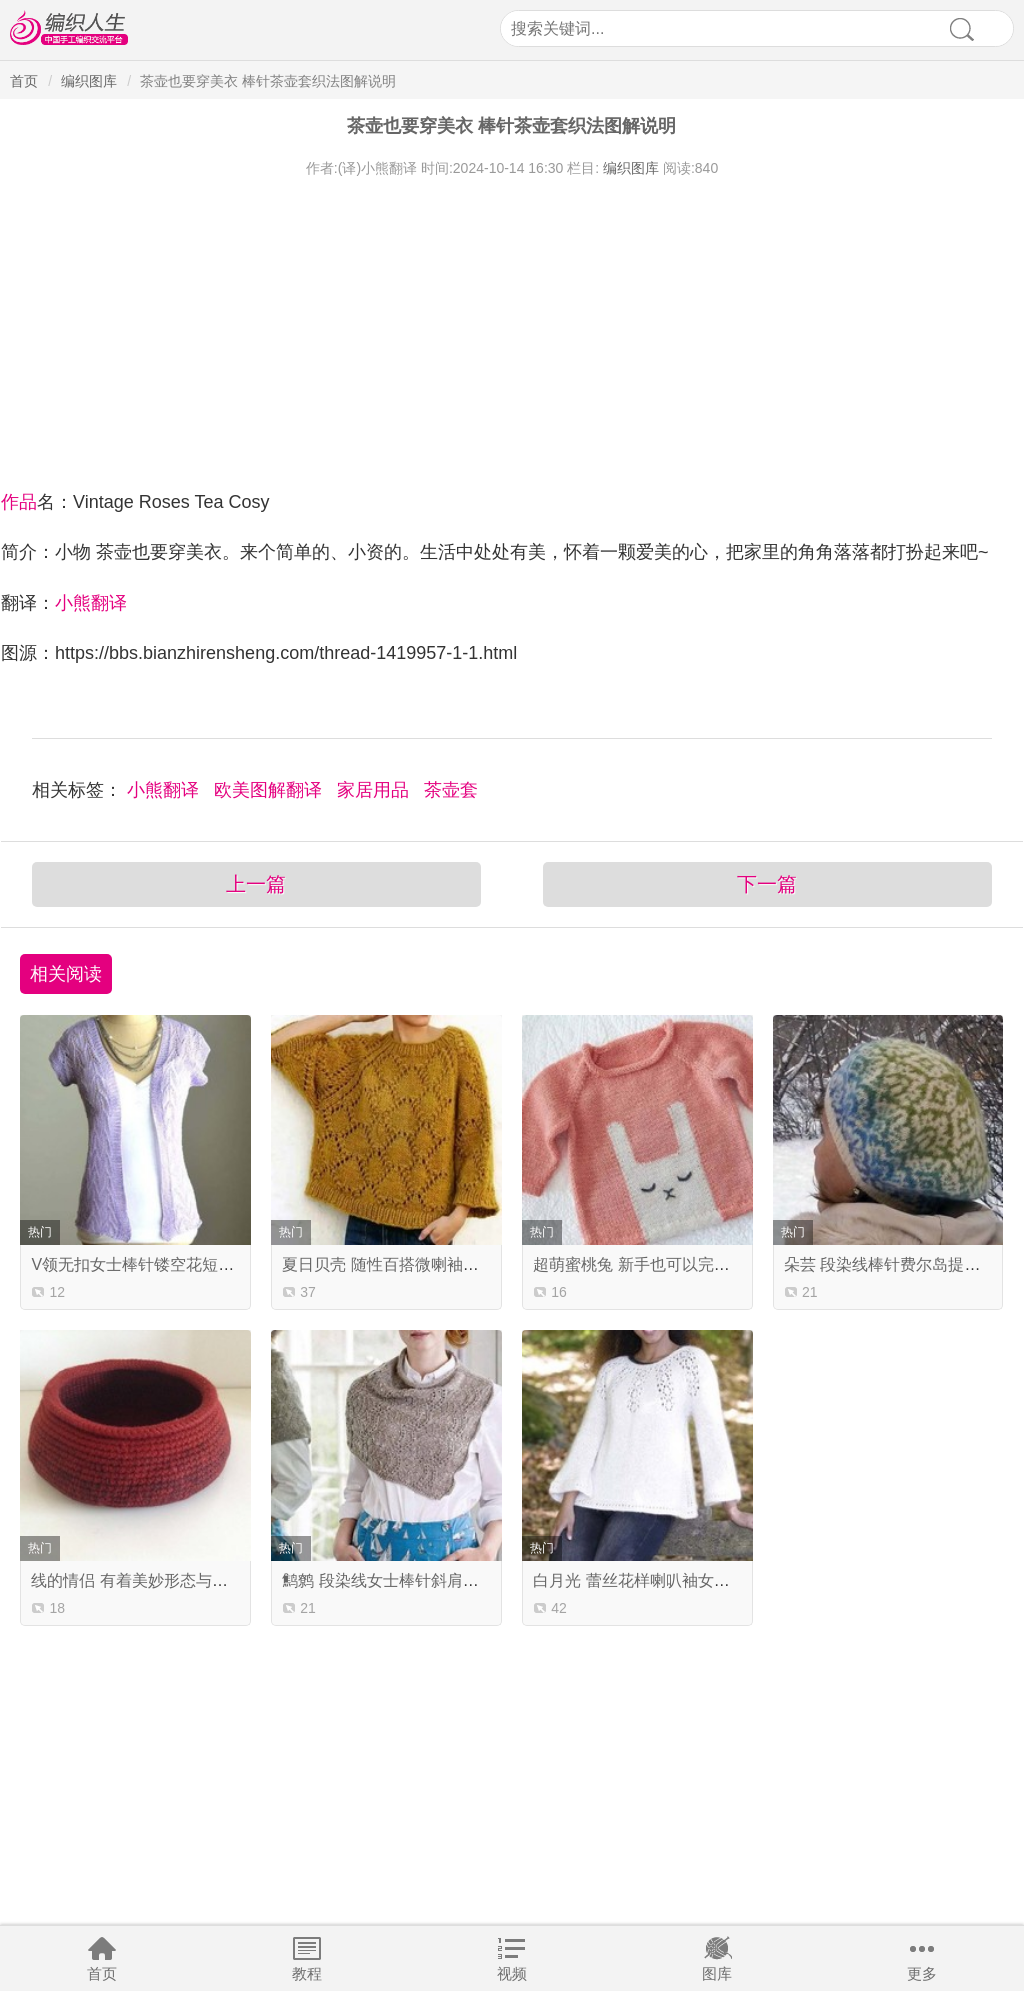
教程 (307, 1973)
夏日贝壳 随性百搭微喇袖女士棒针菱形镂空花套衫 (460, 1264)
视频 (512, 1973)
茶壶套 (451, 790)
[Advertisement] (512, 328)
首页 (102, 1973)
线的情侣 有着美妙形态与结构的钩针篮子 (177, 1580)
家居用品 (375, 790)
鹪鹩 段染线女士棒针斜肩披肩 (388, 1580)
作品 (19, 502)
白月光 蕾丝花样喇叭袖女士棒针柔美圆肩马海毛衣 (711, 1580)
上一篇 (256, 884)
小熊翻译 (91, 603)
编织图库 (89, 81)
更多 (922, 1973)
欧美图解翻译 (270, 790)
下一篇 (767, 884)
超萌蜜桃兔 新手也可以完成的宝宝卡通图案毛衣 (703, 1264)
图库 (717, 1973)
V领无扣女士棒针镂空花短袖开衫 (148, 1264)
